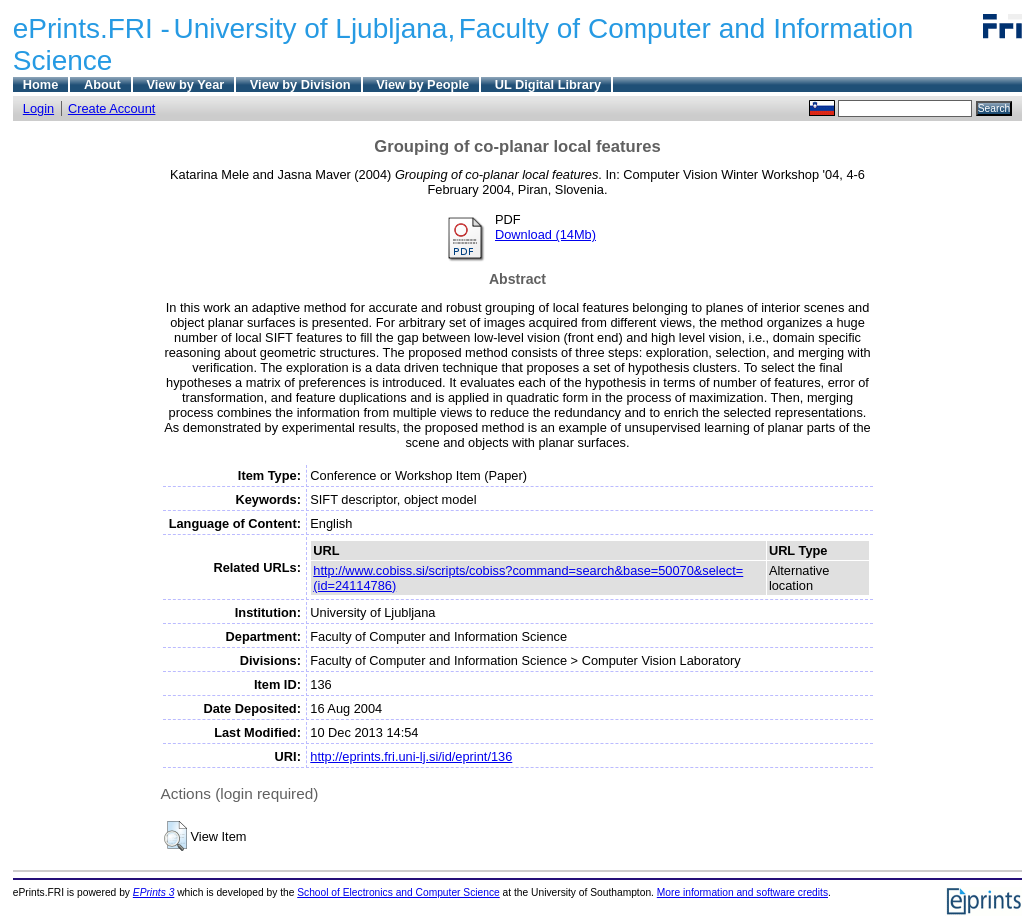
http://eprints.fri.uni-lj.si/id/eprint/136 (411, 756)
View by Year (185, 84)
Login (38, 108)
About (102, 84)
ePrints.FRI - (91, 28)
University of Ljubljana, (315, 28)
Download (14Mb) (545, 234)
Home (41, 84)
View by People (422, 84)
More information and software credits (742, 892)
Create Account (112, 108)
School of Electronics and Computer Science (398, 892)
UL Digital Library (548, 84)
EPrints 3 (154, 892)
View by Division (300, 84)
